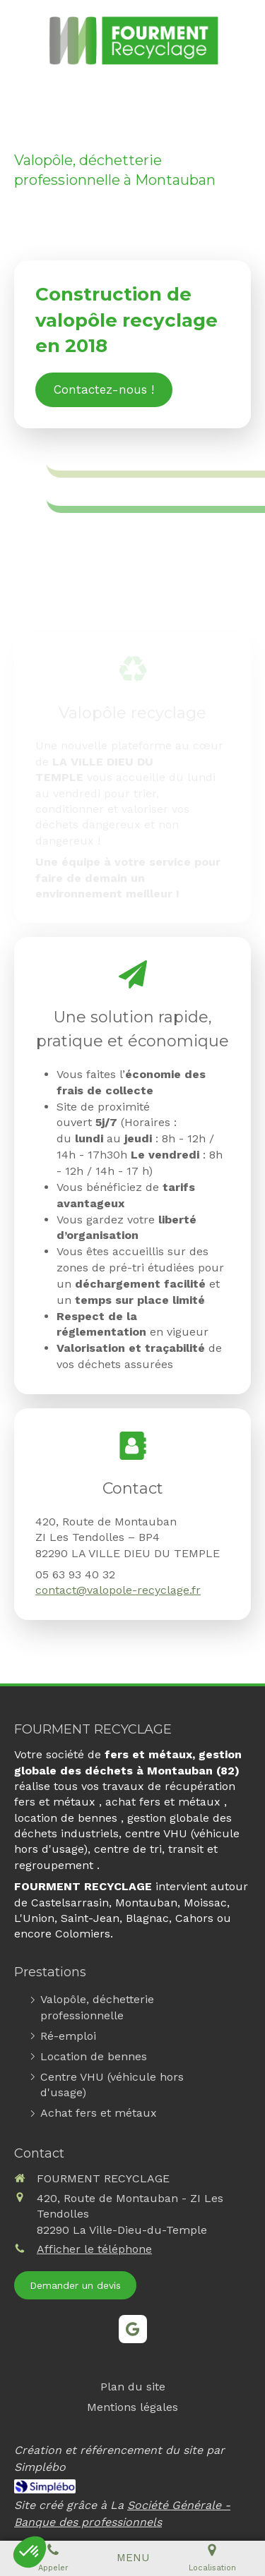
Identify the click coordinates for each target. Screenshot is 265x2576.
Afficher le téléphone (94, 2249)
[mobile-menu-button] (133, 2558)
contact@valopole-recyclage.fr (118, 1590)
